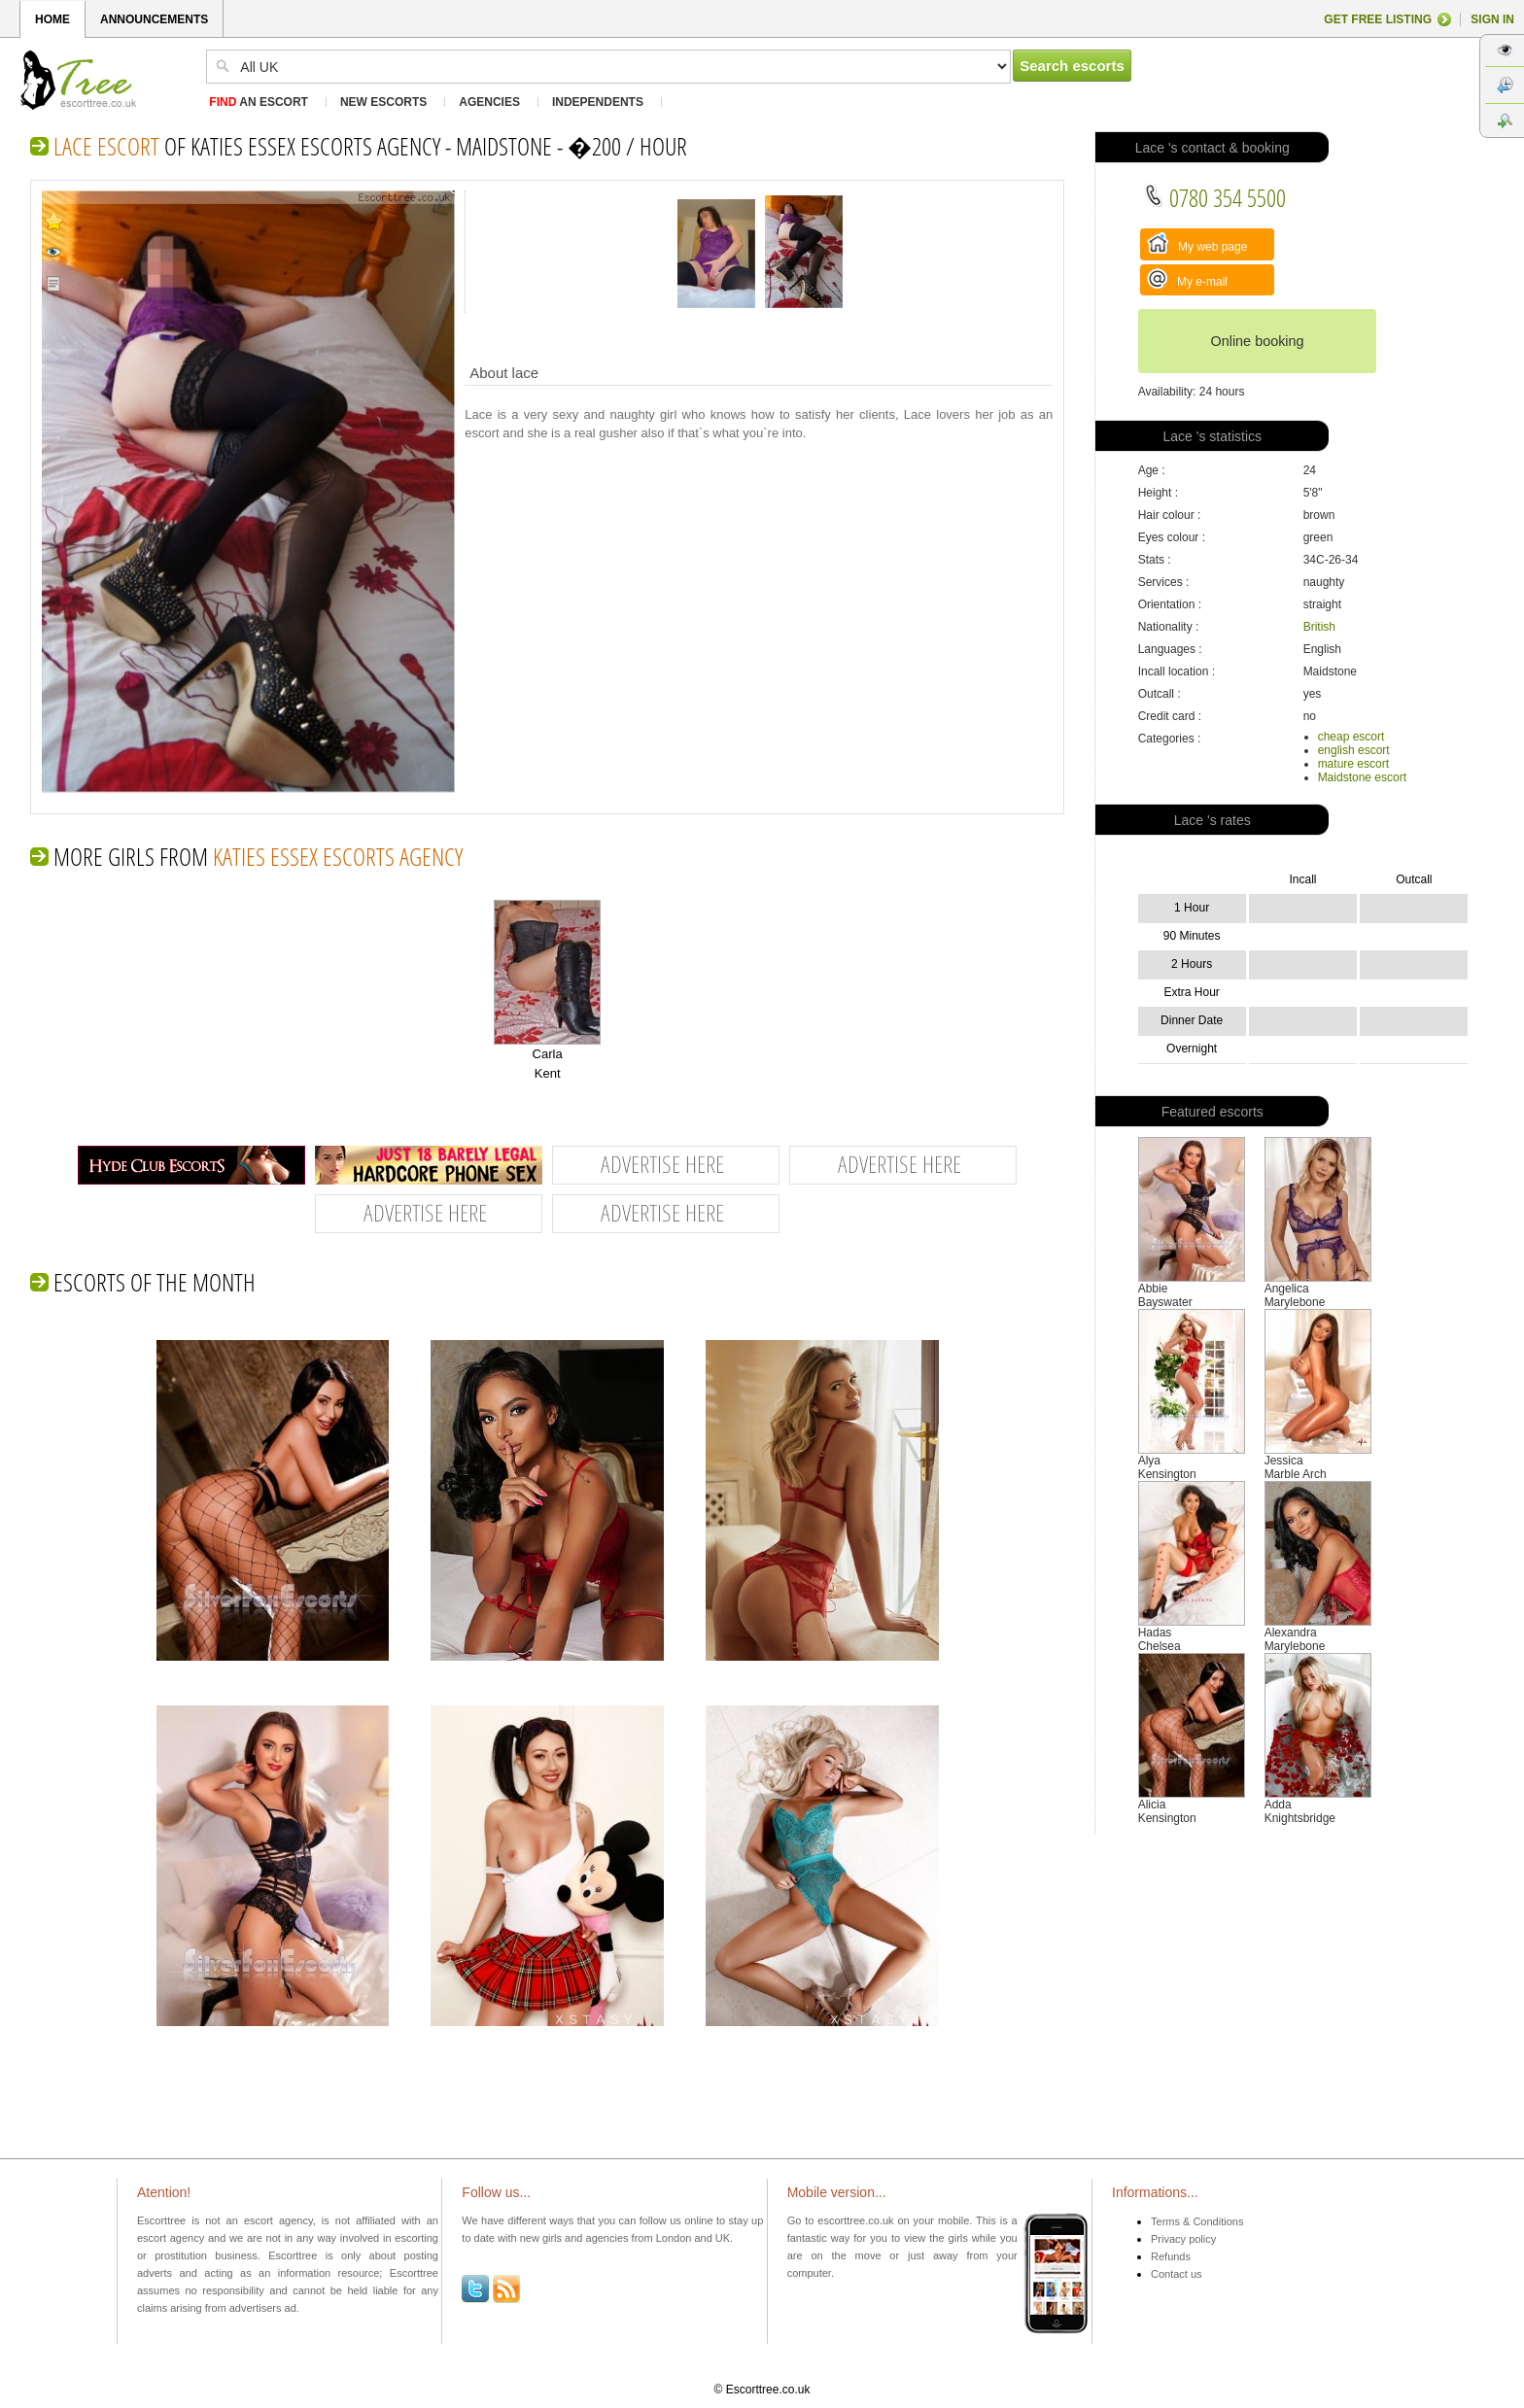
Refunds (1171, 2256)
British (1319, 627)
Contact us (1176, 2274)
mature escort (1353, 764)
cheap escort (1351, 736)
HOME (52, 19)
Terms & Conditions (1197, 2221)
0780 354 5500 (1214, 197)
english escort (1354, 750)
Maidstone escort (1362, 777)
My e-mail (1187, 278)
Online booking (1256, 341)
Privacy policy (1183, 2239)
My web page (1197, 243)
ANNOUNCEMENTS (154, 19)
